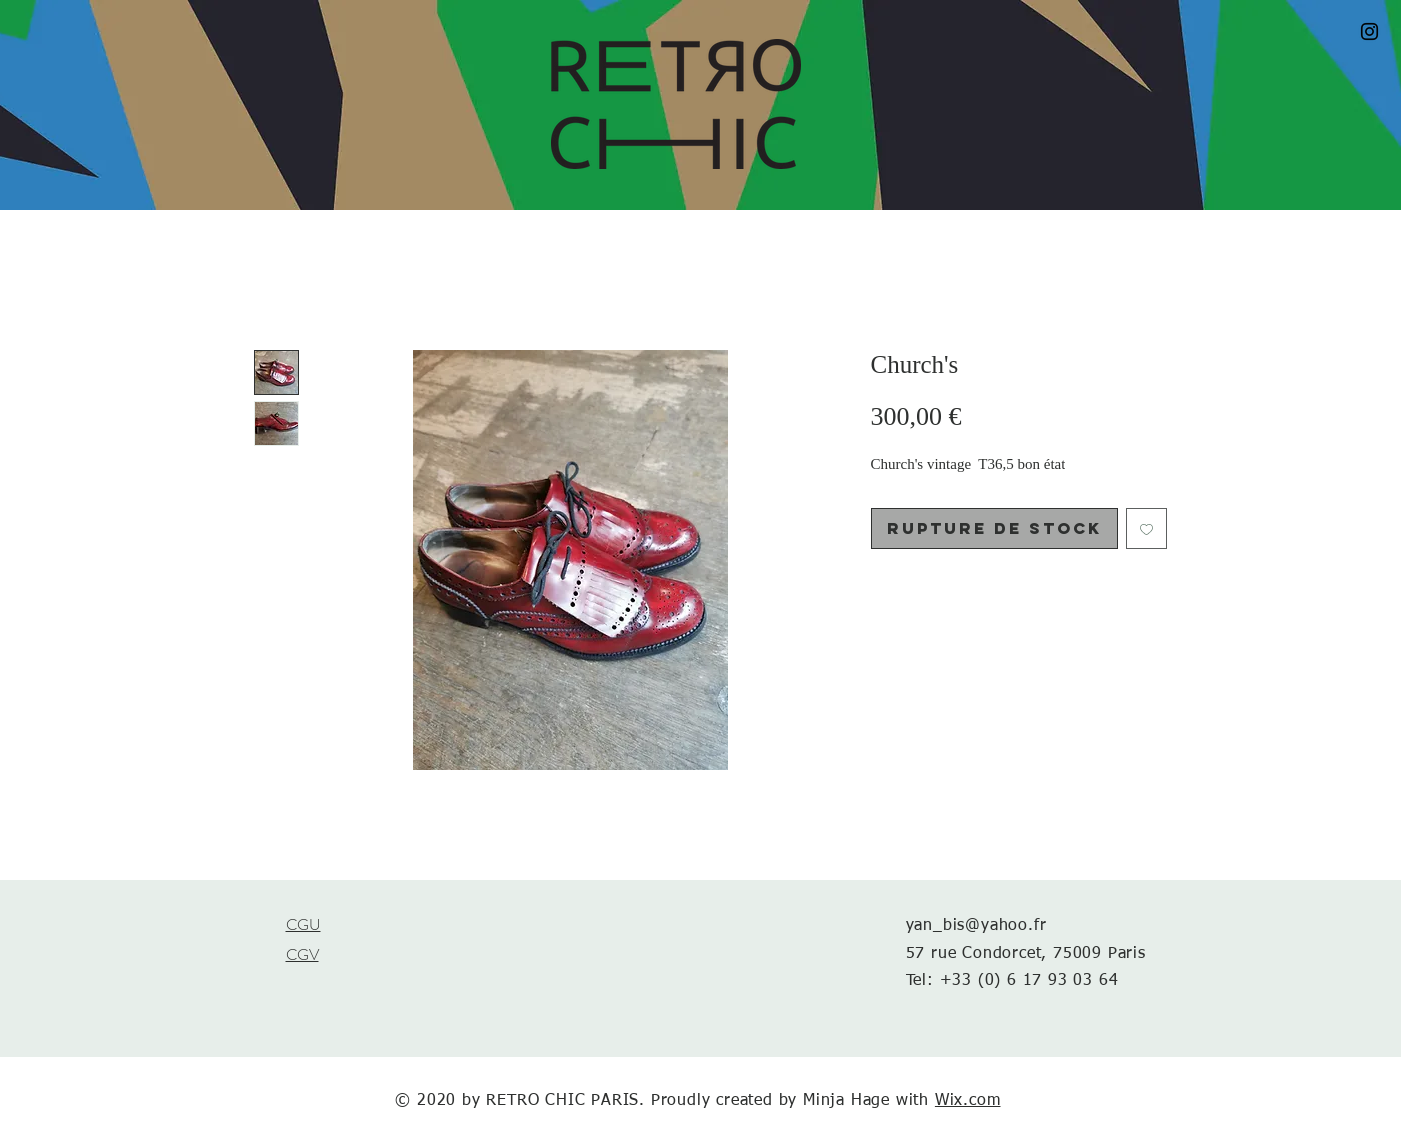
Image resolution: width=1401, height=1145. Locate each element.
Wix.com (968, 1101)
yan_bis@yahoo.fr (976, 926)
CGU (303, 924)
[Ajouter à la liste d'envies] (1146, 528)
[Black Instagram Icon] (1369, 31)
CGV (302, 954)
